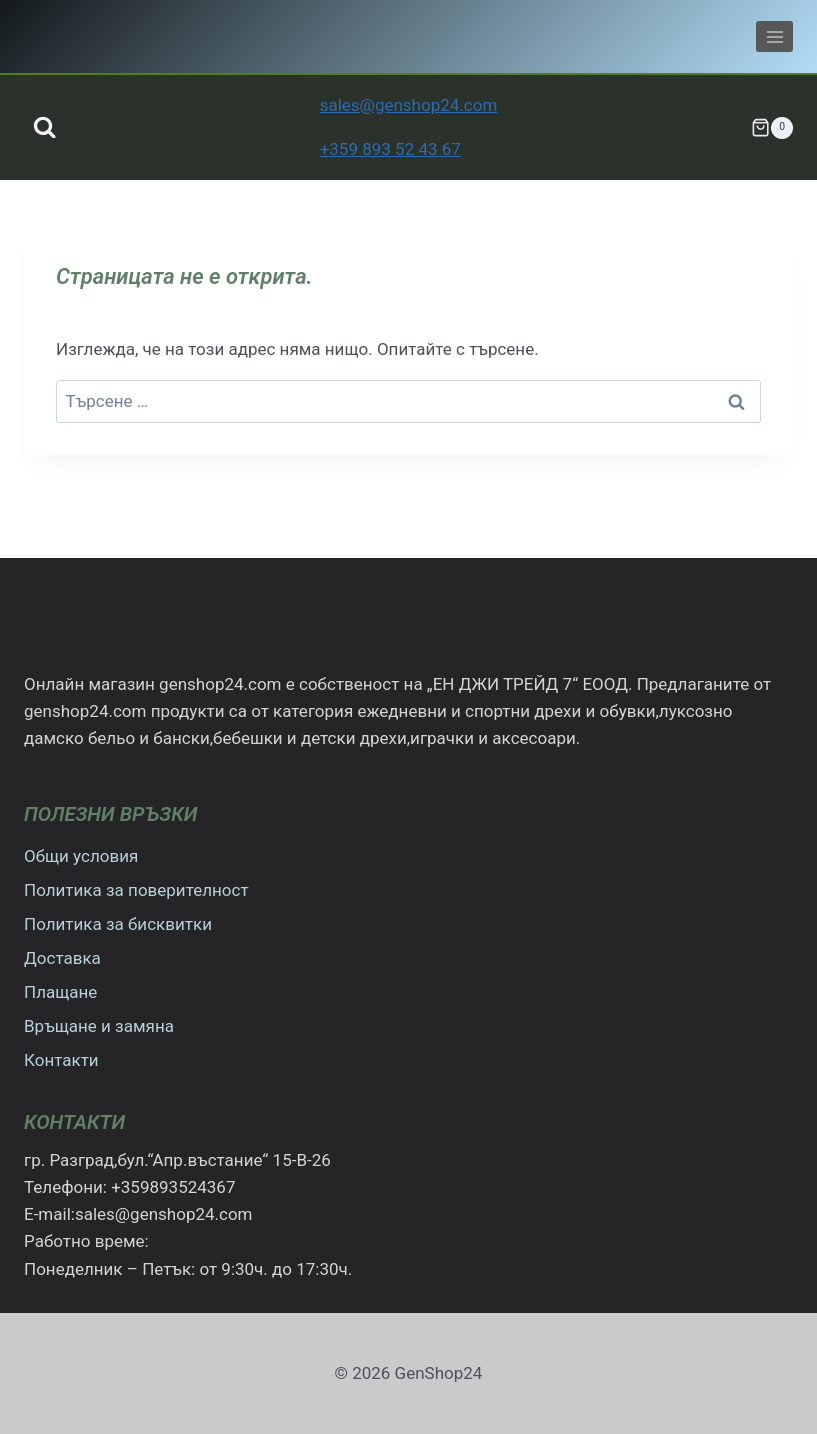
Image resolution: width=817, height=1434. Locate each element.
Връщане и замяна (99, 1026)
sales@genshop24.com (409, 105)
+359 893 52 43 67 (390, 149)
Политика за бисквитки (118, 924)
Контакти (61, 1060)
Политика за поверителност (136, 890)
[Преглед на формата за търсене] (44, 127)
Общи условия (81, 856)
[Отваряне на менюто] (774, 36)
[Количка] (772, 128)
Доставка (62, 958)
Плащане (60, 992)
